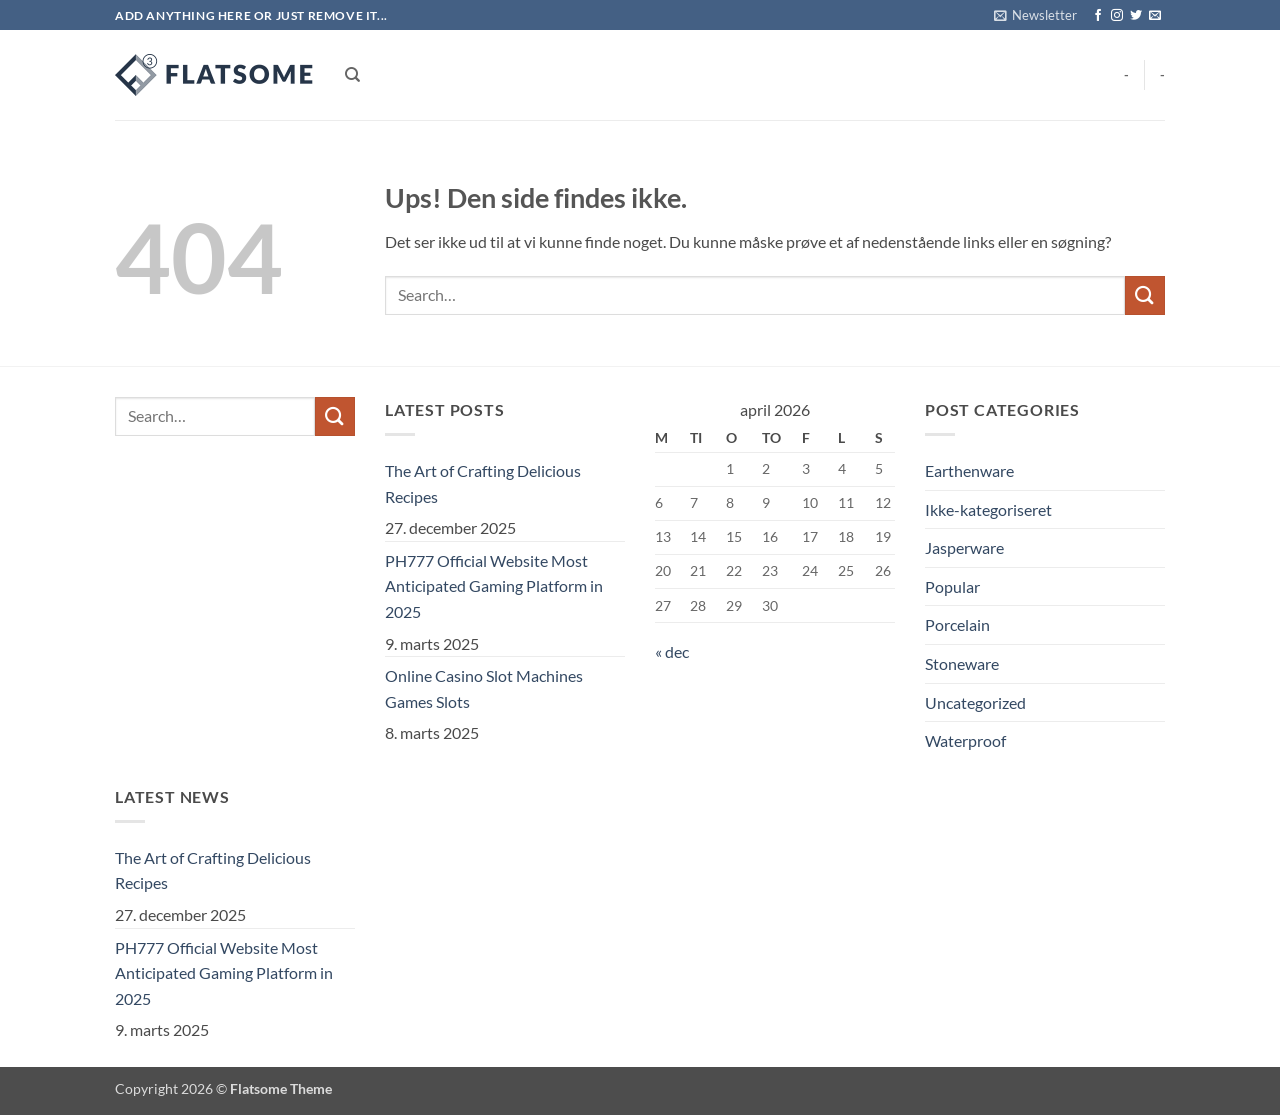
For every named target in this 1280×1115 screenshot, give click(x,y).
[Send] (1145, 295)
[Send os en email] (1155, 16)
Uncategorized (975, 702)
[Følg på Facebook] (1098, 16)
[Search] (352, 75)
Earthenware (969, 470)
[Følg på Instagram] (1117, 16)
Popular (952, 586)
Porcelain (957, 624)
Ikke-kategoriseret (988, 509)
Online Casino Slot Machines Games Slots (484, 688)
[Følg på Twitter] (1136, 16)
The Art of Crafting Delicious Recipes (483, 483)
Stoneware (962, 663)
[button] (1035, 15)
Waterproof (965, 740)
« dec (672, 651)
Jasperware (964, 547)
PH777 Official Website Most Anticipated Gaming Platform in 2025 (494, 586)
